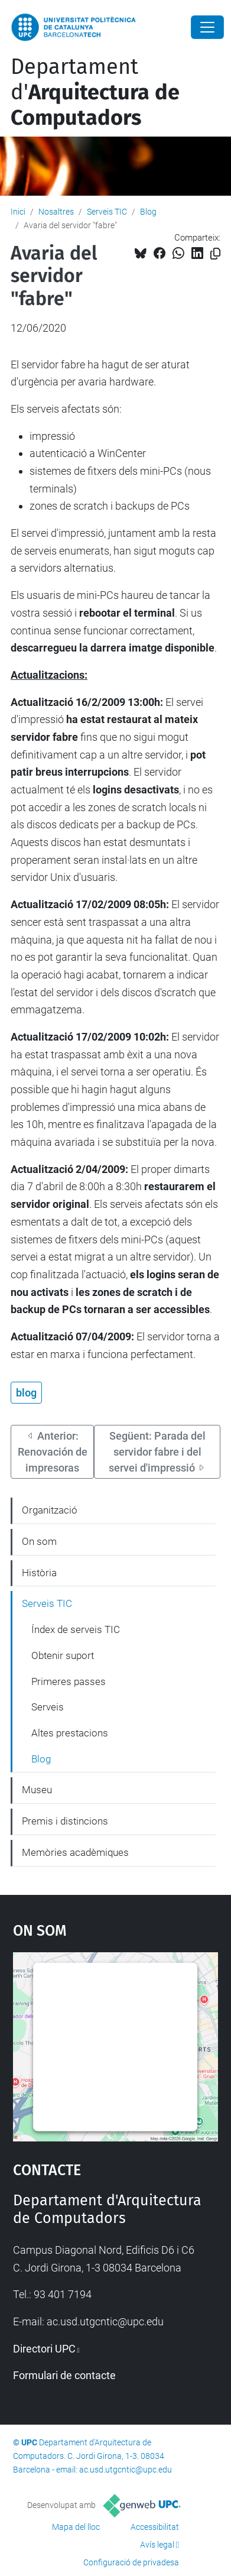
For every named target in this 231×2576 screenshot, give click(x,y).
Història (39, 1573)
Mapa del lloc (76, 2527)
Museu (37, 1790)
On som (39, 1541)
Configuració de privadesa (131, 2562)
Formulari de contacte (64, 2375)
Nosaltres (56, 211)
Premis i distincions (65, 1821)
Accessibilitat (155, 2527)
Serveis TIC (107, 211)
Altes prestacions (69, 1733)
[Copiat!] (215, 254)
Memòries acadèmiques (75, 1852)
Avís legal (157, 2544)
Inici (18, 211)
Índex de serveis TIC (75, 1629)
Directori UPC (44, 2348)
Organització (49, 1510)
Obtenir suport (62, 1655)
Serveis (47, 1707)
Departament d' (95, 92)
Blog (148, 211)
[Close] (207, 27)
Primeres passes (68, 1681)
